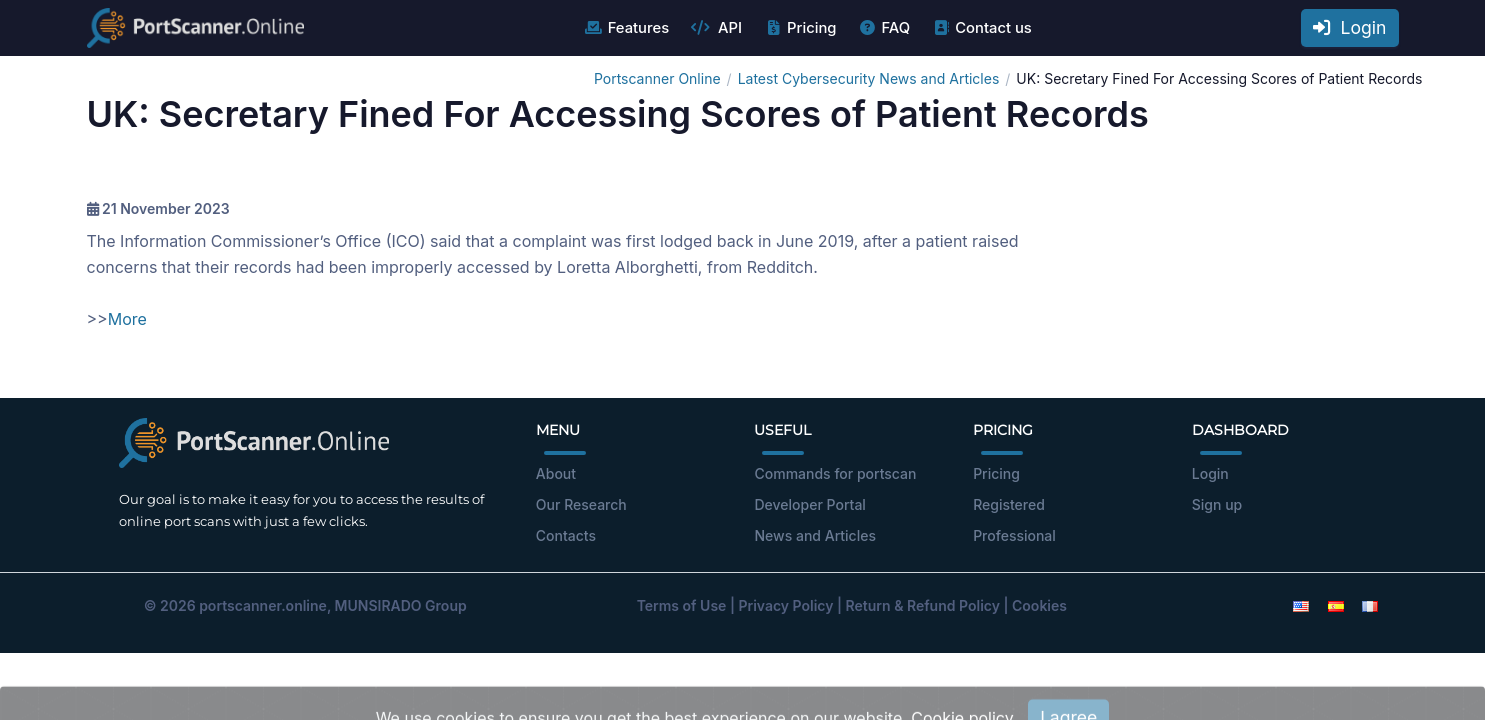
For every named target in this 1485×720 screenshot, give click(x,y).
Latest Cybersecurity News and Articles (869, 78)
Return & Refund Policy (923, 605)
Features (626, 28)
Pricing (799, 28)
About (556, 473)
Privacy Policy (785, 605)
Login (1350, 27)
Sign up (1217, 504)
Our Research (581, 504)
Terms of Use (682, 605)
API (716, 28)
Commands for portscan (835, 473)
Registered (1009, 504)
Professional (1014, 535)
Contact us (981, 28)
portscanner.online (263, 605)
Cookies (1039, 605)
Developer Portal (809, 504)
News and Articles (814, 535)
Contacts (566, 535)
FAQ (883, 28)
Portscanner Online (657, 78)
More (127, 319)
